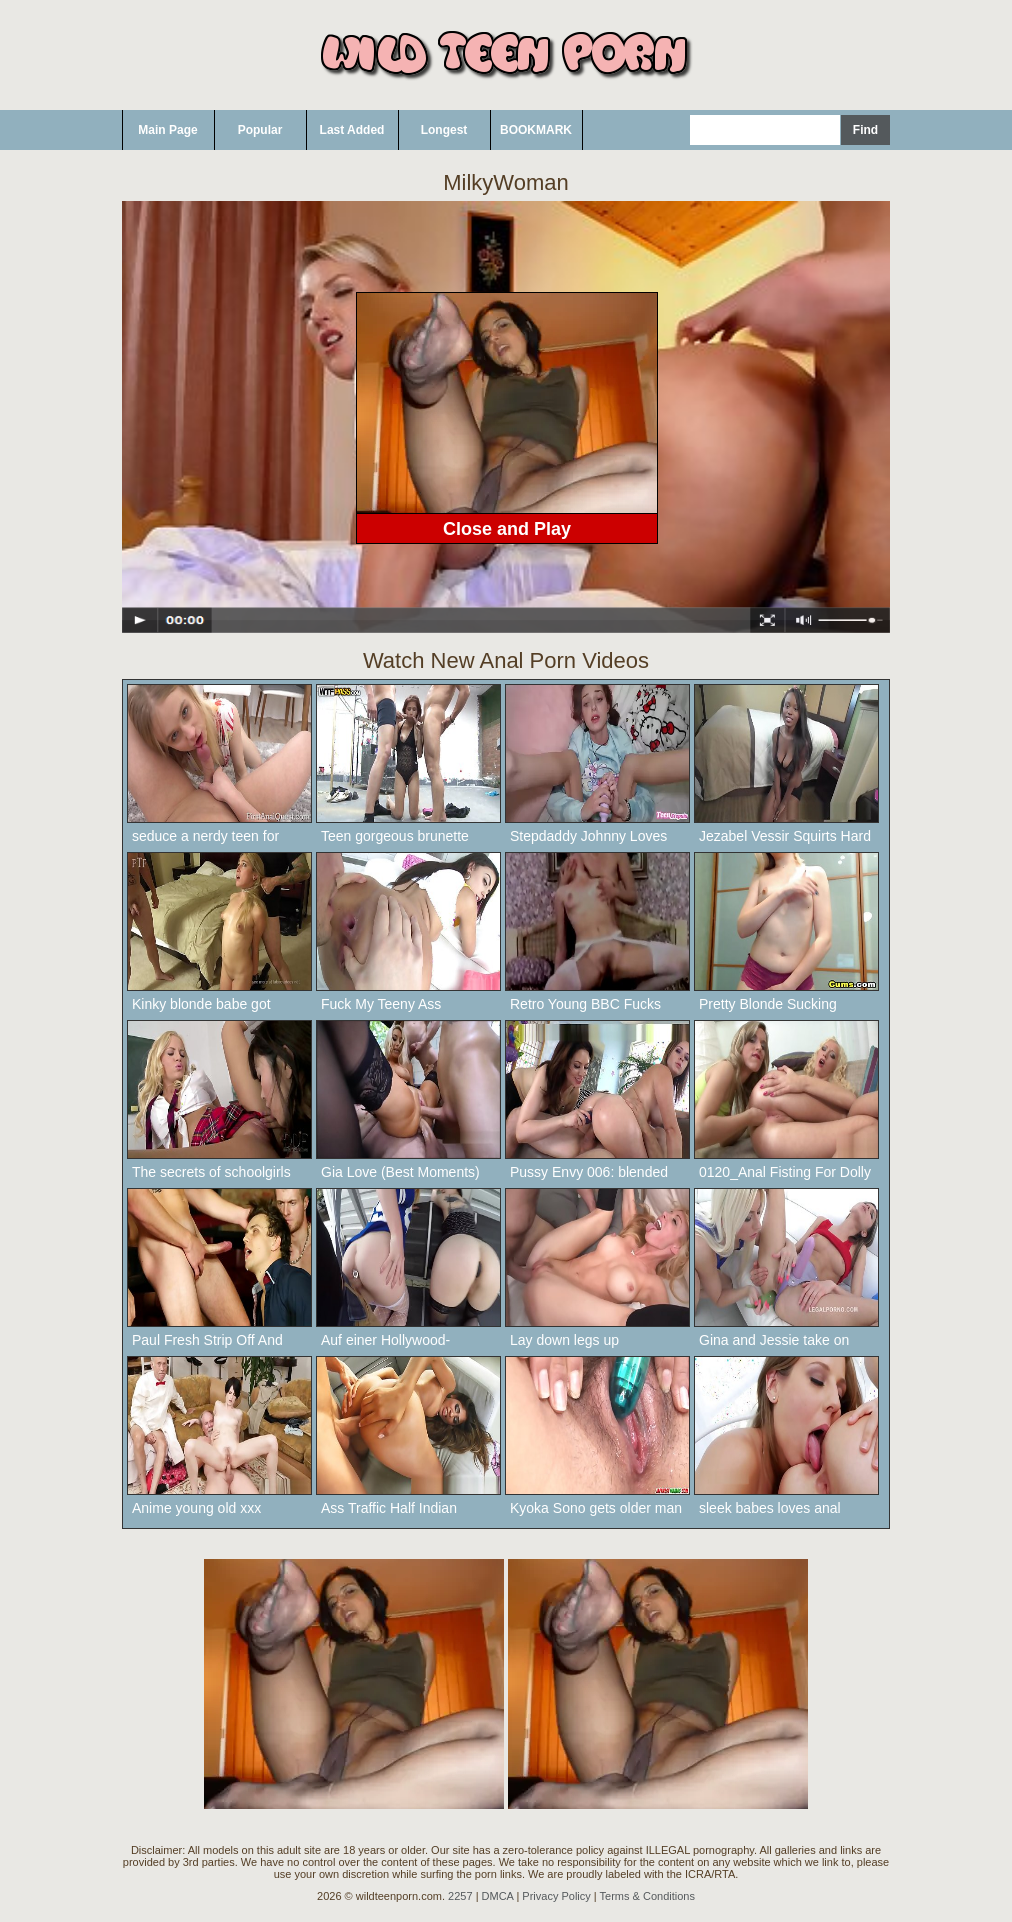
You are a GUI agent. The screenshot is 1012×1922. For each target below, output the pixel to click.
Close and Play (507, 529)
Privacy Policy (556, 1896)
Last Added (352, 130)
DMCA (498, 1896)
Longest (444, 130)
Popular (260, 130)
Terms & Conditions (647, 1896)
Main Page (167, 130)
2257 (460, 1896)
